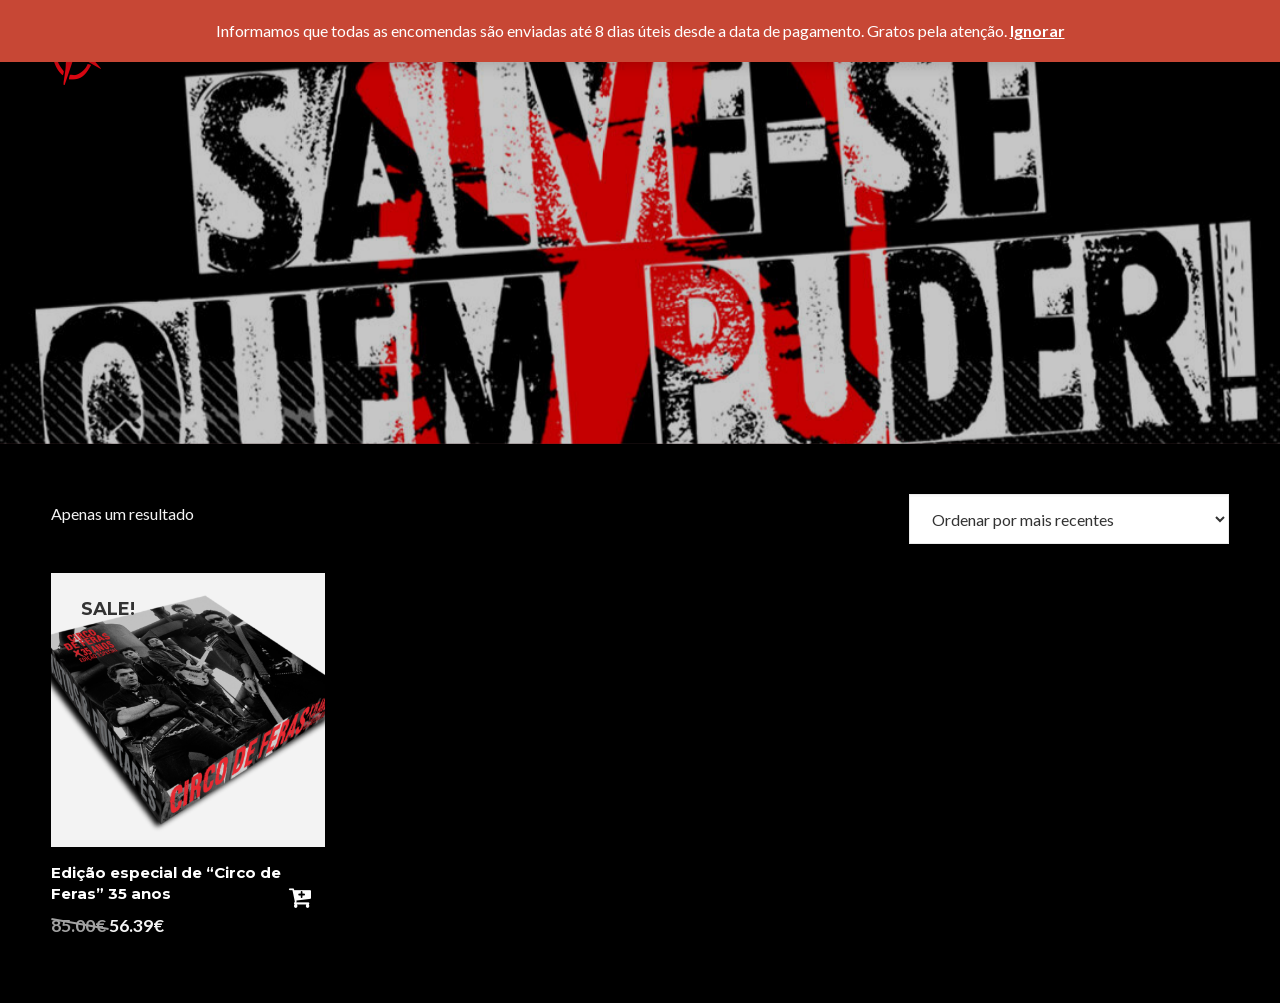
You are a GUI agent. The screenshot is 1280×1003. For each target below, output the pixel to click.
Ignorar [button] (1037, 30)
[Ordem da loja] (1069, 519)
